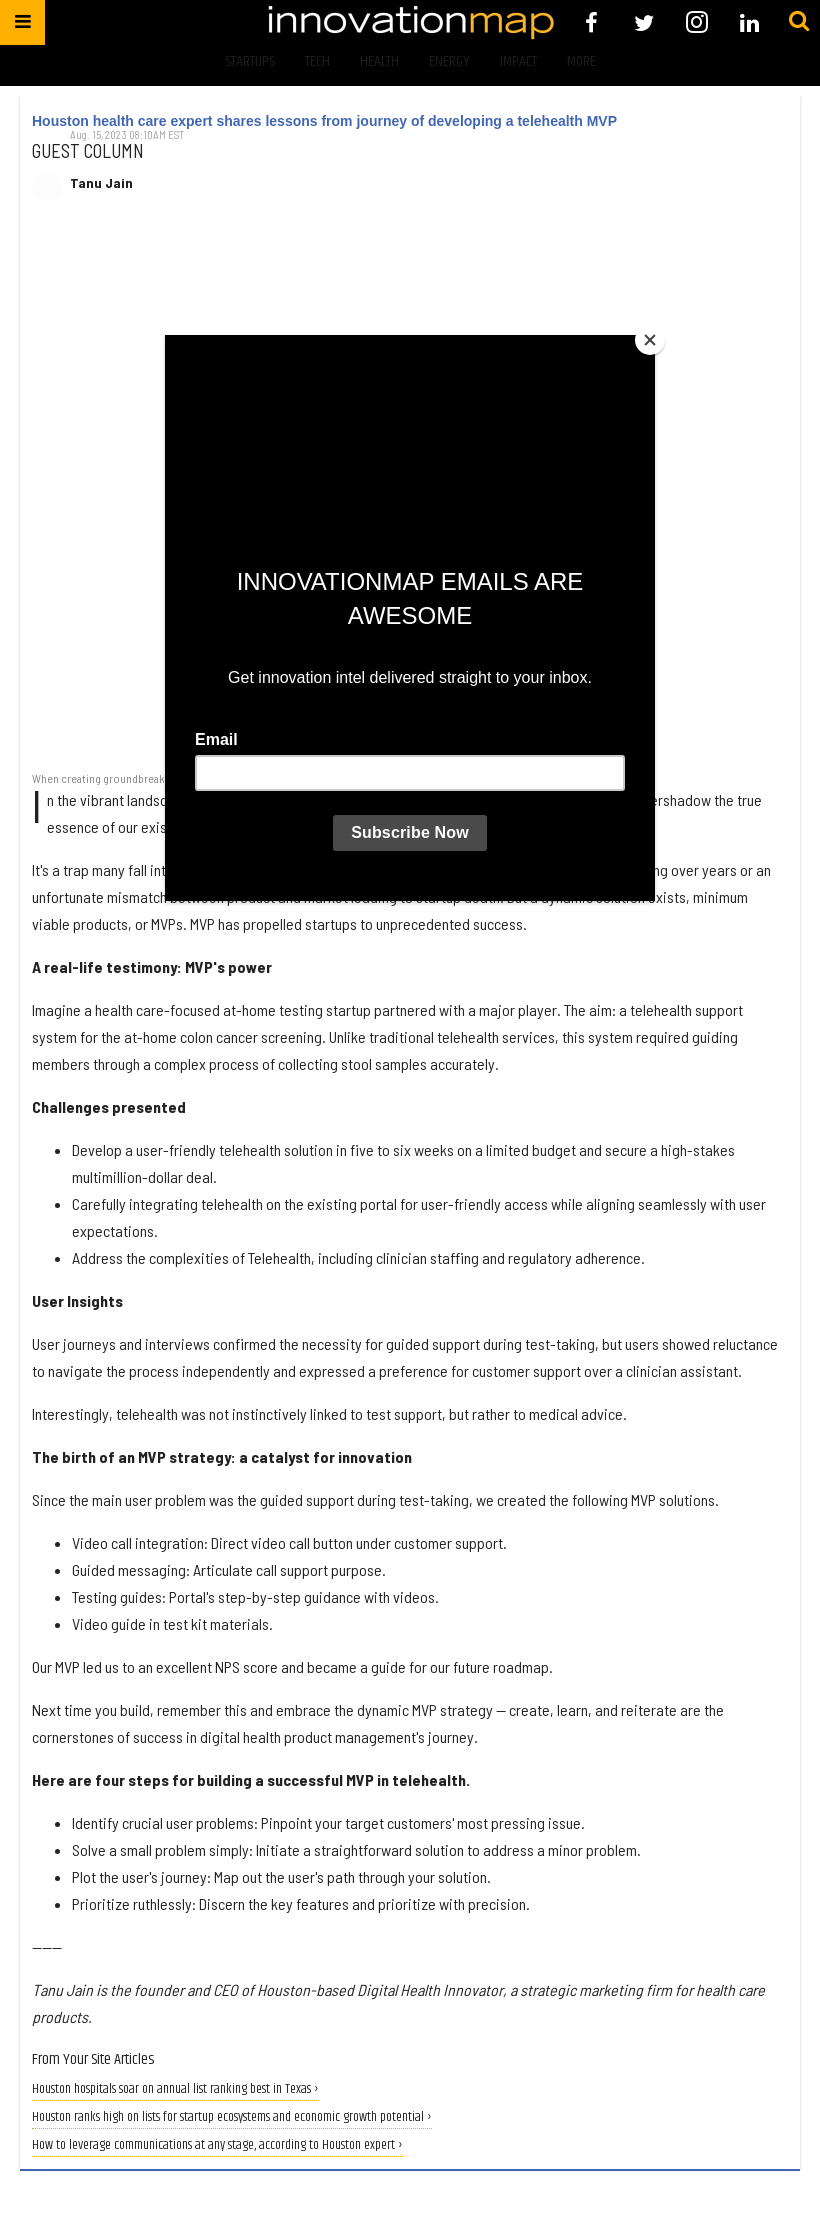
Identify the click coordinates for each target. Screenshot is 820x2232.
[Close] (650, 340)
